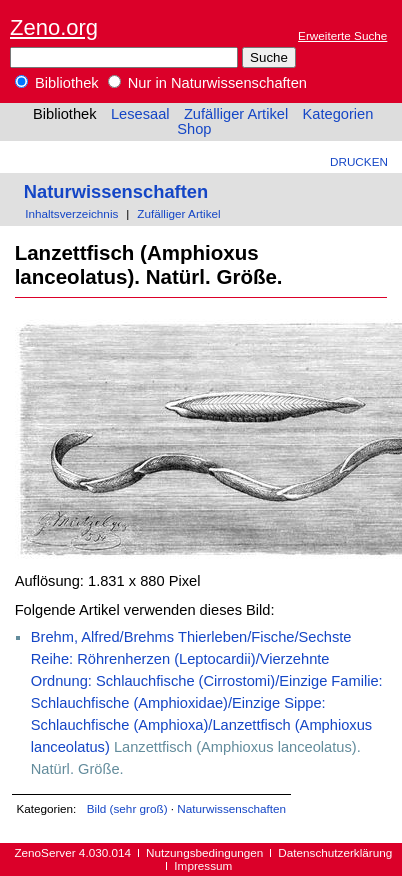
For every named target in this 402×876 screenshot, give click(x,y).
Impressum (203, 865)
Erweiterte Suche (342, 35)
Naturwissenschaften (116, 191)
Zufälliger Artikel (236, 114)
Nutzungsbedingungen (204, 852)
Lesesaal (140, 114)
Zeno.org (54, 27)
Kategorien (337, 114)
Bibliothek (57, 83)
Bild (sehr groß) (127, 808)
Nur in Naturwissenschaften (207, 83)
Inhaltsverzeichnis (71, 213)
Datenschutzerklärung (335, 852)
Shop (194, 129)
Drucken (359, 161)
